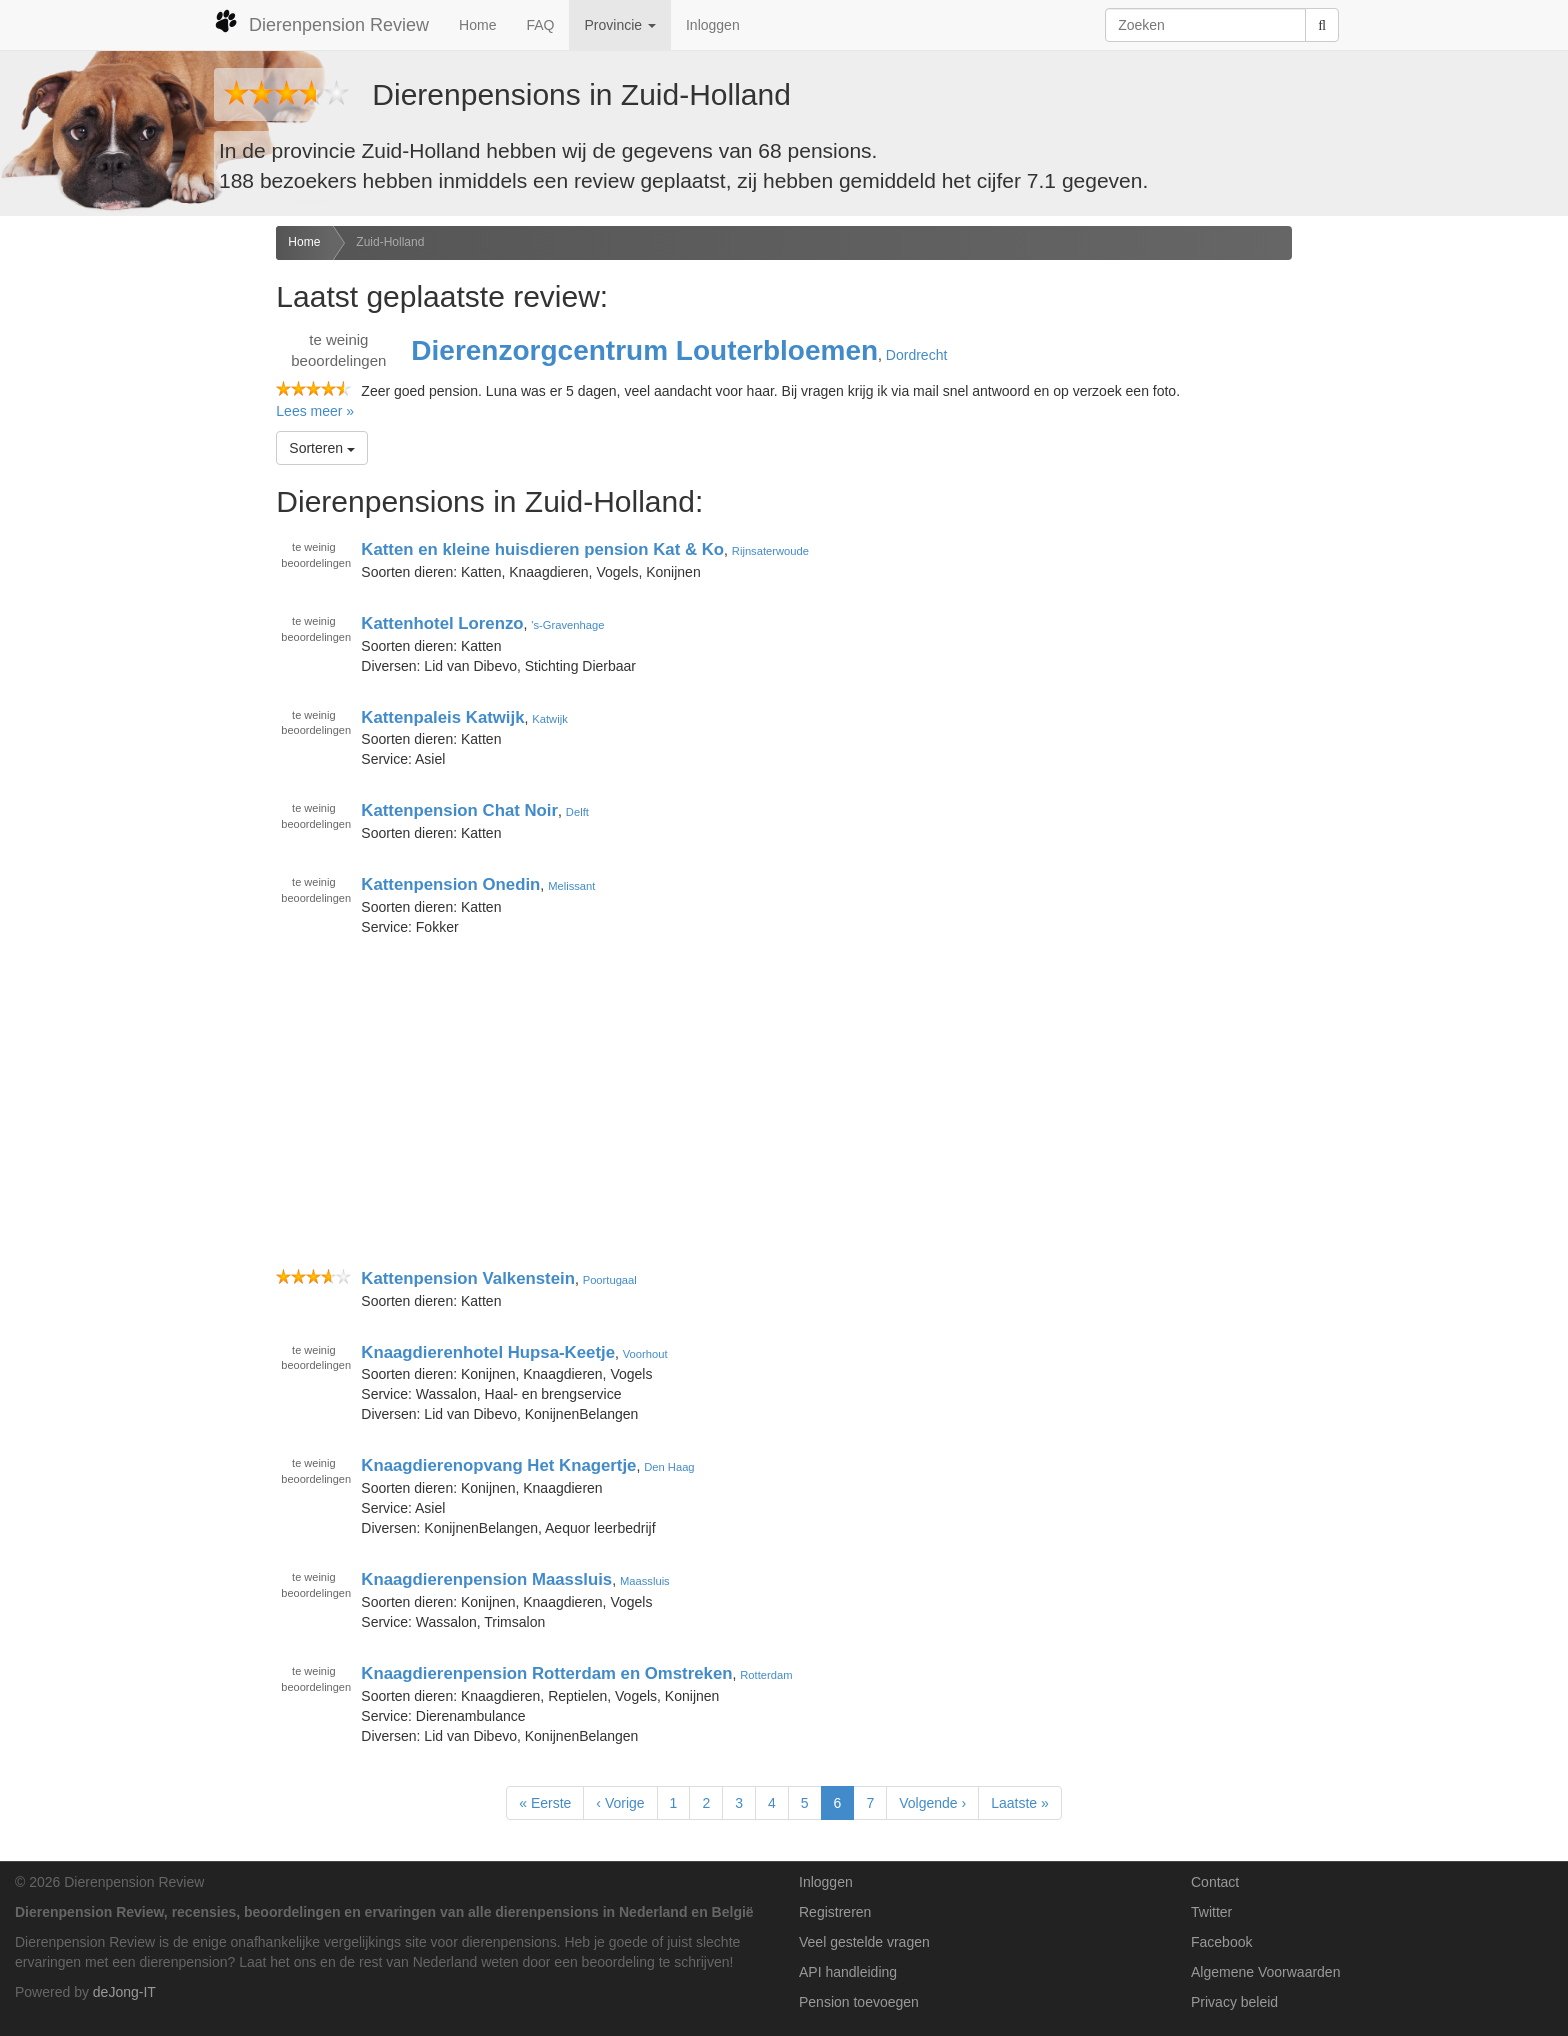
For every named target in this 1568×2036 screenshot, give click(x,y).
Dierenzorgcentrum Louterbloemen (644, 350)
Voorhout (645, 1353)
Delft (577, 812)
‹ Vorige (620, 1803)
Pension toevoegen (859, 2002)
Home (477, 25)
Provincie (619, 25)
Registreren (835, 1912)
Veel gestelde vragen (864, 1942)
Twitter (1211, 1912)
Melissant (571, 886)
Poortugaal (610, 1280)
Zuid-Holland (390, 242)
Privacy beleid (1234, 2002)
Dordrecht (916, 355)
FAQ (540, 25)
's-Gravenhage (567, 625)
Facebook (1221, 1942)
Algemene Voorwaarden (1265, 1972)
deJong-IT (124, 1992)
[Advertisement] (130, 541)
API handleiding (848, 1972)
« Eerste (545, 1803)
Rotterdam (766, 1675)
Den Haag (669, 1467)
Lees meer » (315, 411)
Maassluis (645, 1581)
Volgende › (932, 1803)
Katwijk (549, 718)
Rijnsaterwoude (770, 551)
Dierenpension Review (321, 22)
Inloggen (713, 25)
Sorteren (322, 448)
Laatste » (1020, 1803)
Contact (1215, 1882)
